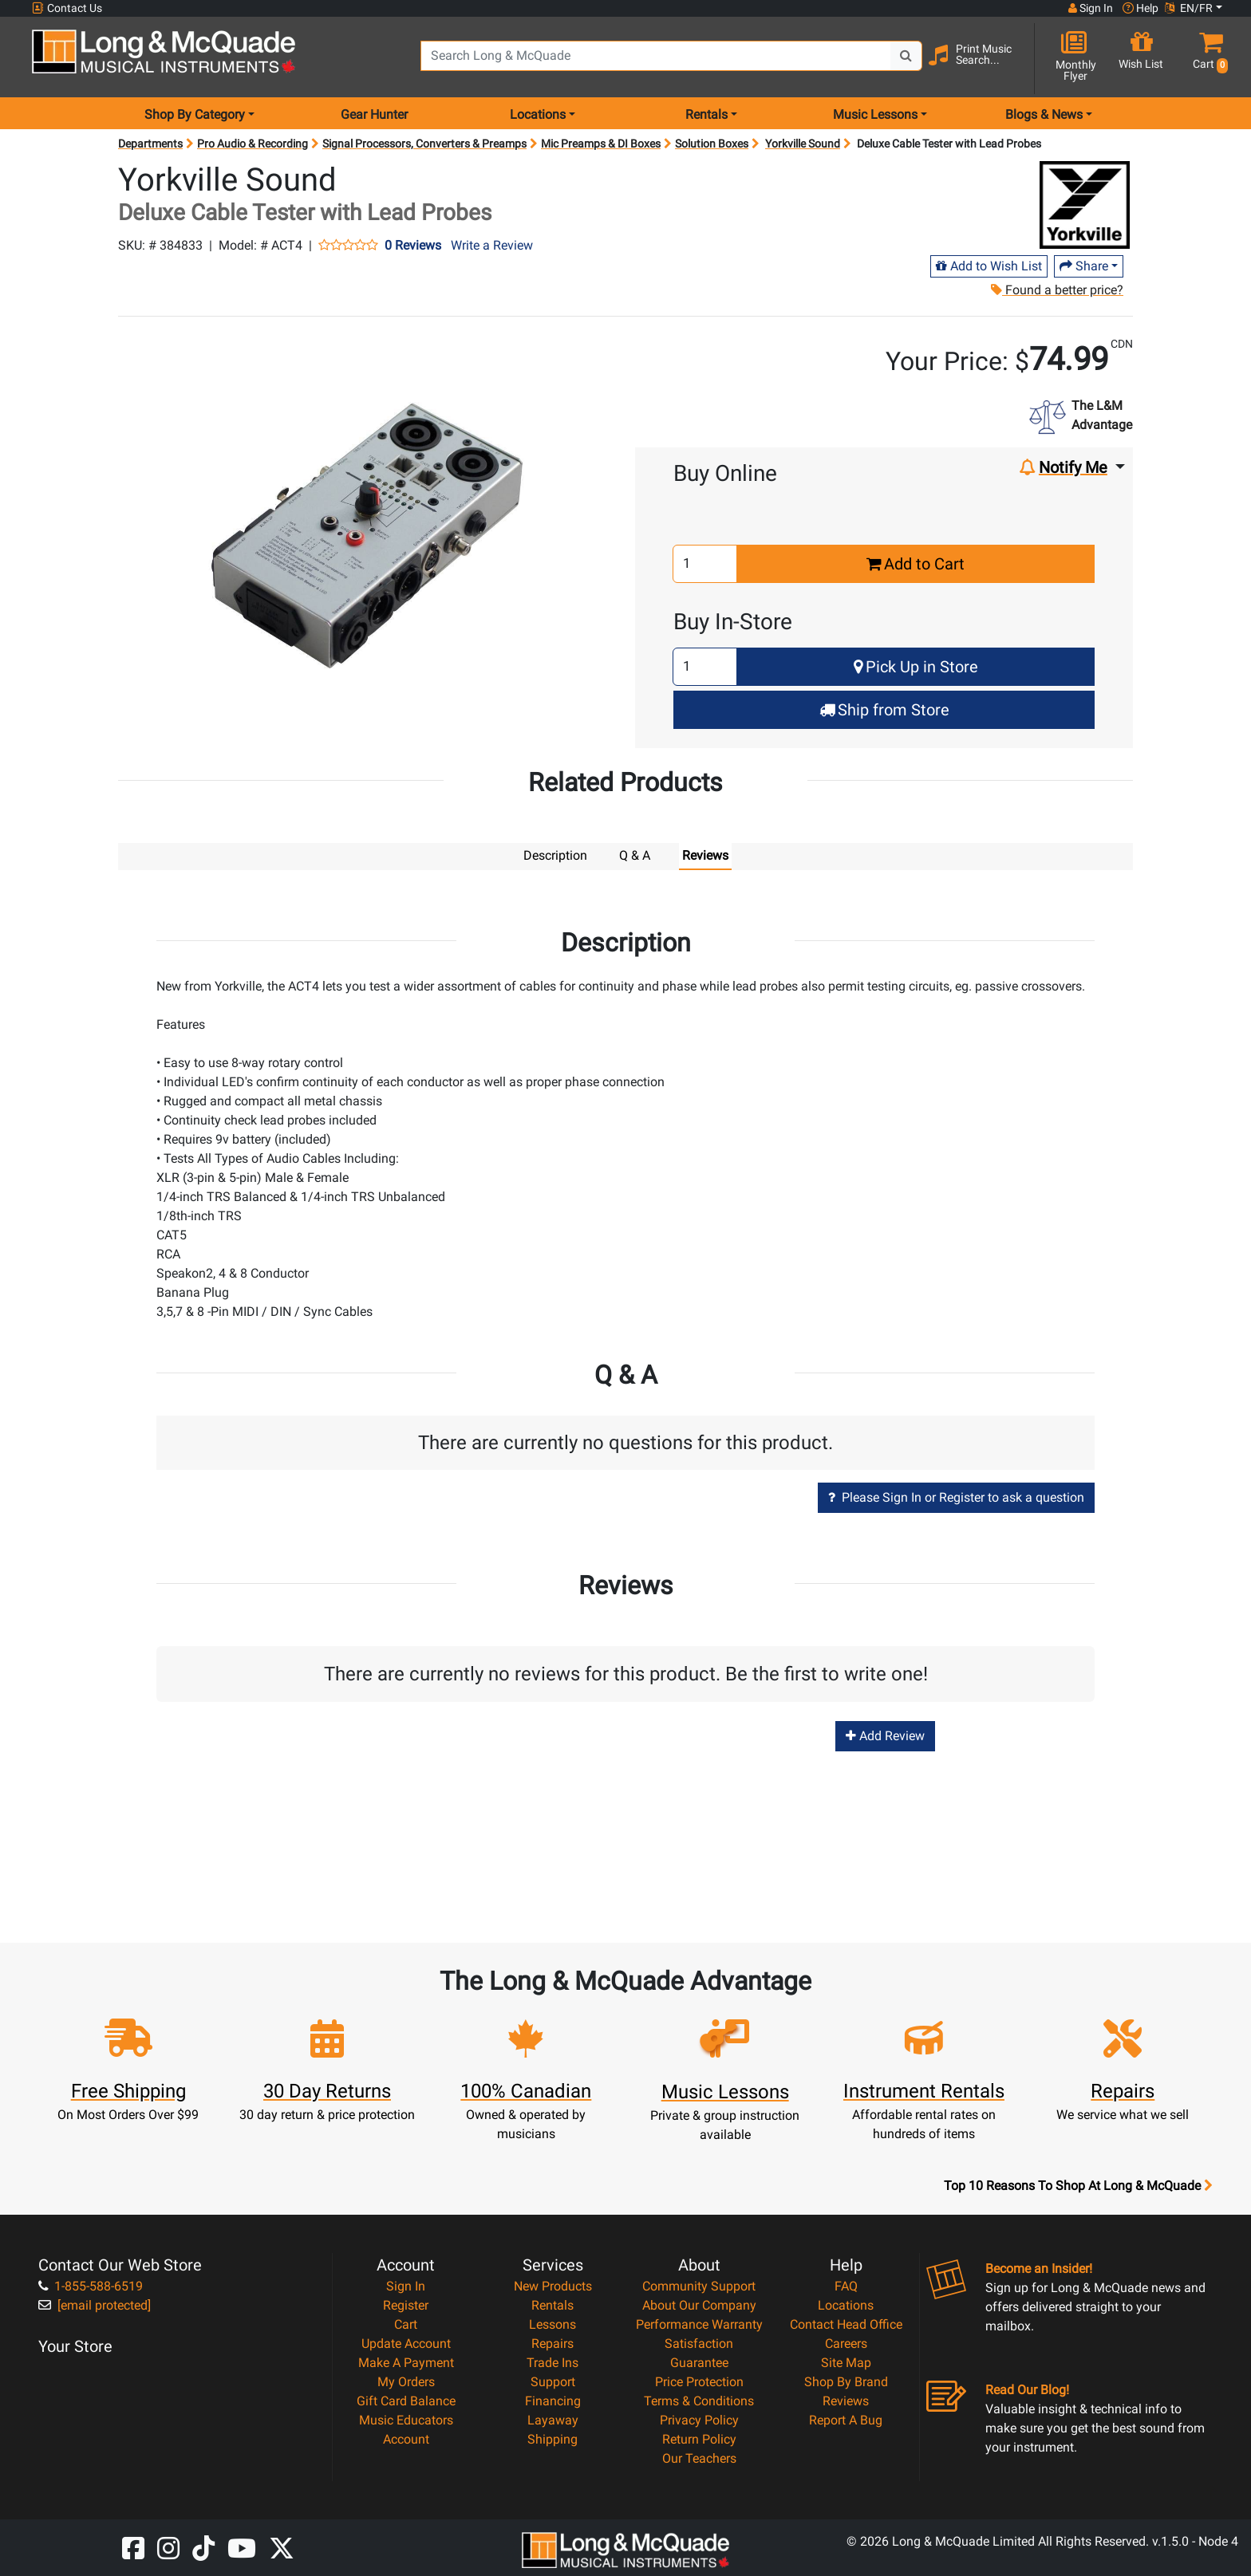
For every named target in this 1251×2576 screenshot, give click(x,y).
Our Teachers (699, 2457)
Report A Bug (845, 2419)
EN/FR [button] (1189, 8)
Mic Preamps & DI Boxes (601, 143)
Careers (846, 2342)
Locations (846, 2304)
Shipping (552, 2438)
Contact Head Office (846, 2323)
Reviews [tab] (705, 855)
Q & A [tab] (634, 855)
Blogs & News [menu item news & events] (1044, 114)
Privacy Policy (699, 2419)
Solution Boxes (711, 143)
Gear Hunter (374, 114)
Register (405, 2304)
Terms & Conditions (699, 2400)
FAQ (846, 2285)
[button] (1207, 58)
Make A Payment (406, 2361)
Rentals (552, 2304)
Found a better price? (1057, 289)
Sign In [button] (1090, 8)
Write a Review (492, 245)
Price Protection (699, 2381)
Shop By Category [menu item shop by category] (194, 114)
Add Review (885, 1735)
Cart (405, 2323)
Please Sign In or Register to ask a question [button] (956, 1496)
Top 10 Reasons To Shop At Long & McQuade (1078, 2185)
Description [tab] (555, 855)
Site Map (846, 2361)
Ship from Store (884, 709)
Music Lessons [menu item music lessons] (875, 114)
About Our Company (699, 2304)
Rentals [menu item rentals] (706, 114)
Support (553, 2381)
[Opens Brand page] (1085, 205)
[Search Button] (906, 56)
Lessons (552, 2323)
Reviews (846, 2400)
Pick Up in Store (916, 666)
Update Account (406, 2342)
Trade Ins (552, 2361)
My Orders (406, 2381)
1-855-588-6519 (90, 2285)
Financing (553, 2400)
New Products (553, 2285)
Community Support (699, 2285)
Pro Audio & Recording (252, 143)
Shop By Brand (846, 2381)
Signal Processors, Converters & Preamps (424, 143)
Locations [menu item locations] (538, 114)
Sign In (405, 2285)
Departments (150, 143)
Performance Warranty (699, 2323)
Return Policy (699, 2438)
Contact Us (67, 8)
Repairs (552, 2342)
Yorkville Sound (802, 143)
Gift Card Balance (406, 2400)
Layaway (552, 2419)
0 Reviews (413, 245)
